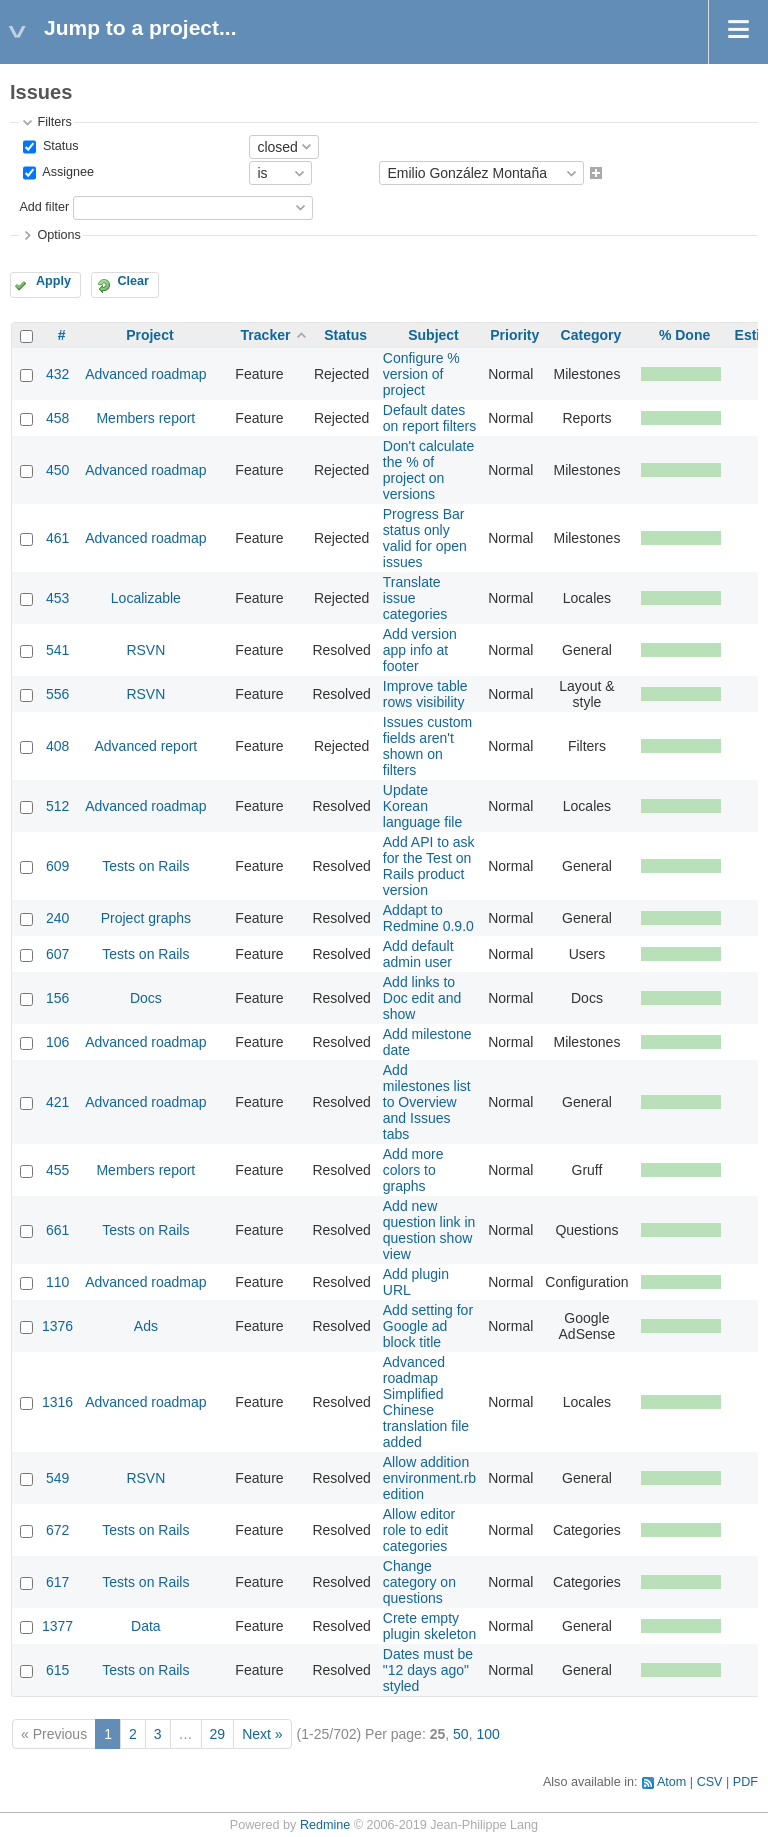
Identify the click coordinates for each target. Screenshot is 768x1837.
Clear (133, 281)
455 (57, 1170)
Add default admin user (418, 954)
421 (57, 1102)
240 (57, 918)
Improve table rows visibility (425, 694)
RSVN (145, 650)
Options (58, 235)
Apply (53, 281)
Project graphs (146, 918)
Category (591, 335)
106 (57, 1042)
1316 (57, 1402)
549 (57, 1478)
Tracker (266, 335)
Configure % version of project (421, 374)
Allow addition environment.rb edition (429, 1478)
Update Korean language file (422, 806)
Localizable (146, 598)
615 (57, 1670)
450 (57, 470)
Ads (146, 1326)
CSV (710, 1782)
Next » (262, 1734)
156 (57, 998)
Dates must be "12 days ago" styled (428, 1670)
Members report (145, 418)
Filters (54, 122)
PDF (745, 1782)
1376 (57, 1326)
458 (57, 418)
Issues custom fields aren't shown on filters (427, 746)
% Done (684, 335)
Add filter (44, 207)
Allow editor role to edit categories (419, 1530)
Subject (433, 335)
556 (57, 694)
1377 (57, 1626)
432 (57, 374)
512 (57, 806)
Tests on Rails (145, 866)
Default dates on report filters (429, 418)
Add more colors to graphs (413, 1170)
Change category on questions (419, 1582)
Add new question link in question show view (429, 1230)
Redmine (325, 1825)
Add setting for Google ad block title (428, 1326)
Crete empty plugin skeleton (429, 1626)
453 (57, 598)
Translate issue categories (415, 598)
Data (146, 1626)
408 (57, 746)
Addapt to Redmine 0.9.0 (428, 918)
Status (58, 146)
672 (57, 1530)
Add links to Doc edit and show (422, 998)
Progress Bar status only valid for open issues (425, 538)
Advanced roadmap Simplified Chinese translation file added (426, 1402)
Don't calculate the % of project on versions (428, 470)
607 (57, 954)
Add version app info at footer (420, 650)
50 (461, 1734)
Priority (514, 335)
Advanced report (146, 746)
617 (57, 1582)
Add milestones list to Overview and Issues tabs (427, 1102)
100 (487, 1734)
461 (57, 538)
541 (57, 650)
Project (149, 335)
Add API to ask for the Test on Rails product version (429, 866)
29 (218, 1734)
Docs (146, 998)
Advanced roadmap (145, 374)
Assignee (66, 173)
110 (57, 1282)
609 (57, 866)
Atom (671, 1782)
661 (57, 1230)
